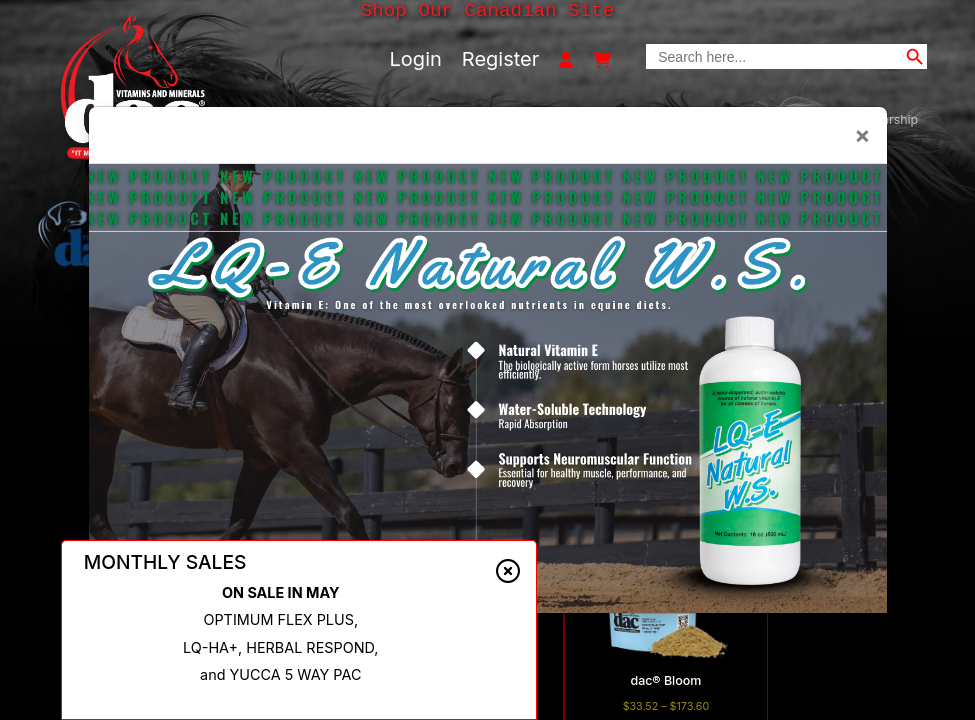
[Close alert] (508, 572)
